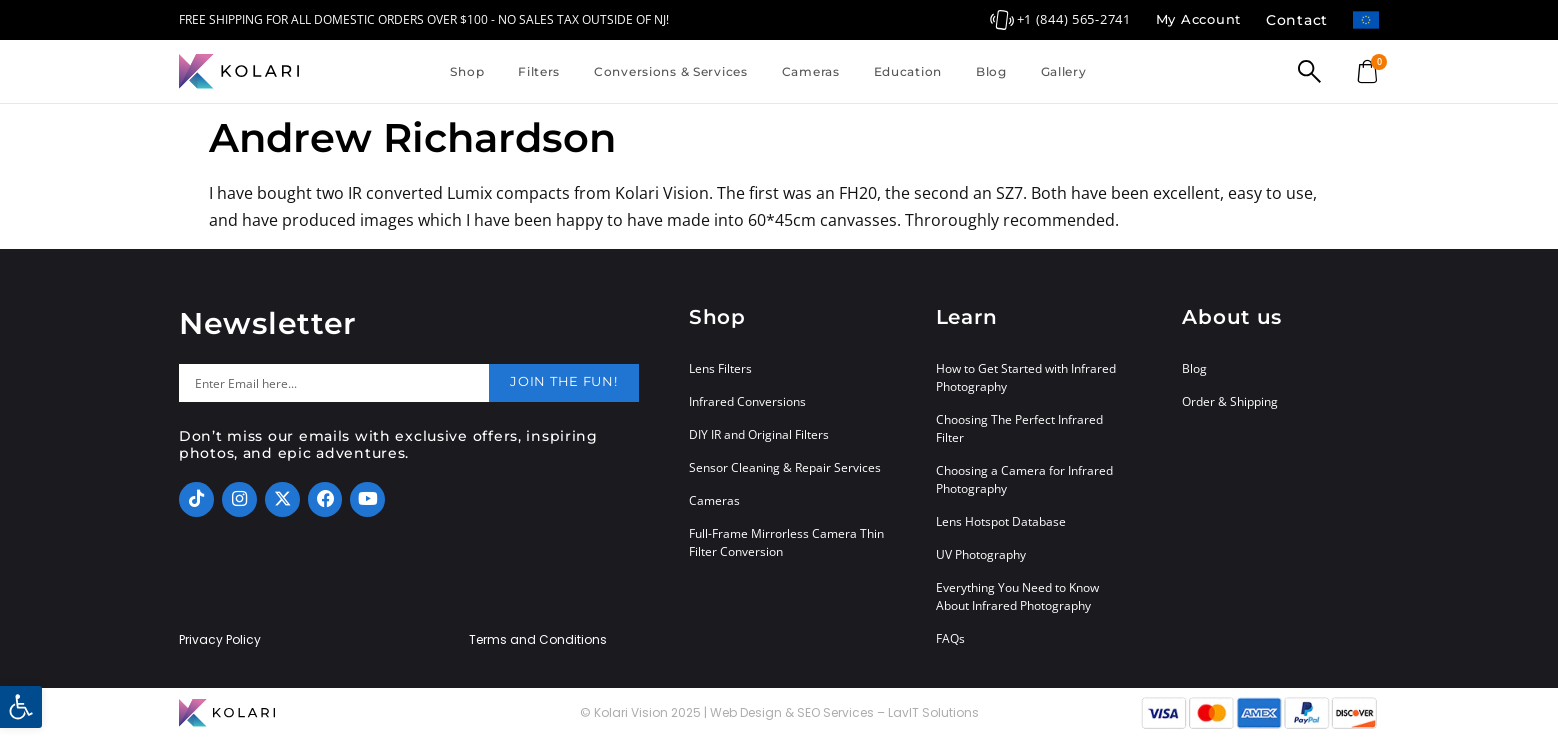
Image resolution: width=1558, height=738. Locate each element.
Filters (539, 71)
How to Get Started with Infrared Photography (1026, 377)
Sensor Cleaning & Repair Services (785, 467)
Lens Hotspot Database (1001, 521)
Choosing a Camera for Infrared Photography (1024, 479)
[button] (21, 707)
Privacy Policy (220, 640)
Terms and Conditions (538, 640)
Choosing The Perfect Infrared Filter (1019, 428)
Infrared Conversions (747, 401)
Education (908, 71)
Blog (991, 71)
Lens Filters (720, 368)
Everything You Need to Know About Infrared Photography (1017, 596)
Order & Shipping (1230, 401)
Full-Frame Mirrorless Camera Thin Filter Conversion (786, 542)
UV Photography (981, 554)
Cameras (811, 71)
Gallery (1064, 71)
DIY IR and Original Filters (759, 434)
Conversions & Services (671, 71)
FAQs (950, 638)
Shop (467, 71)
